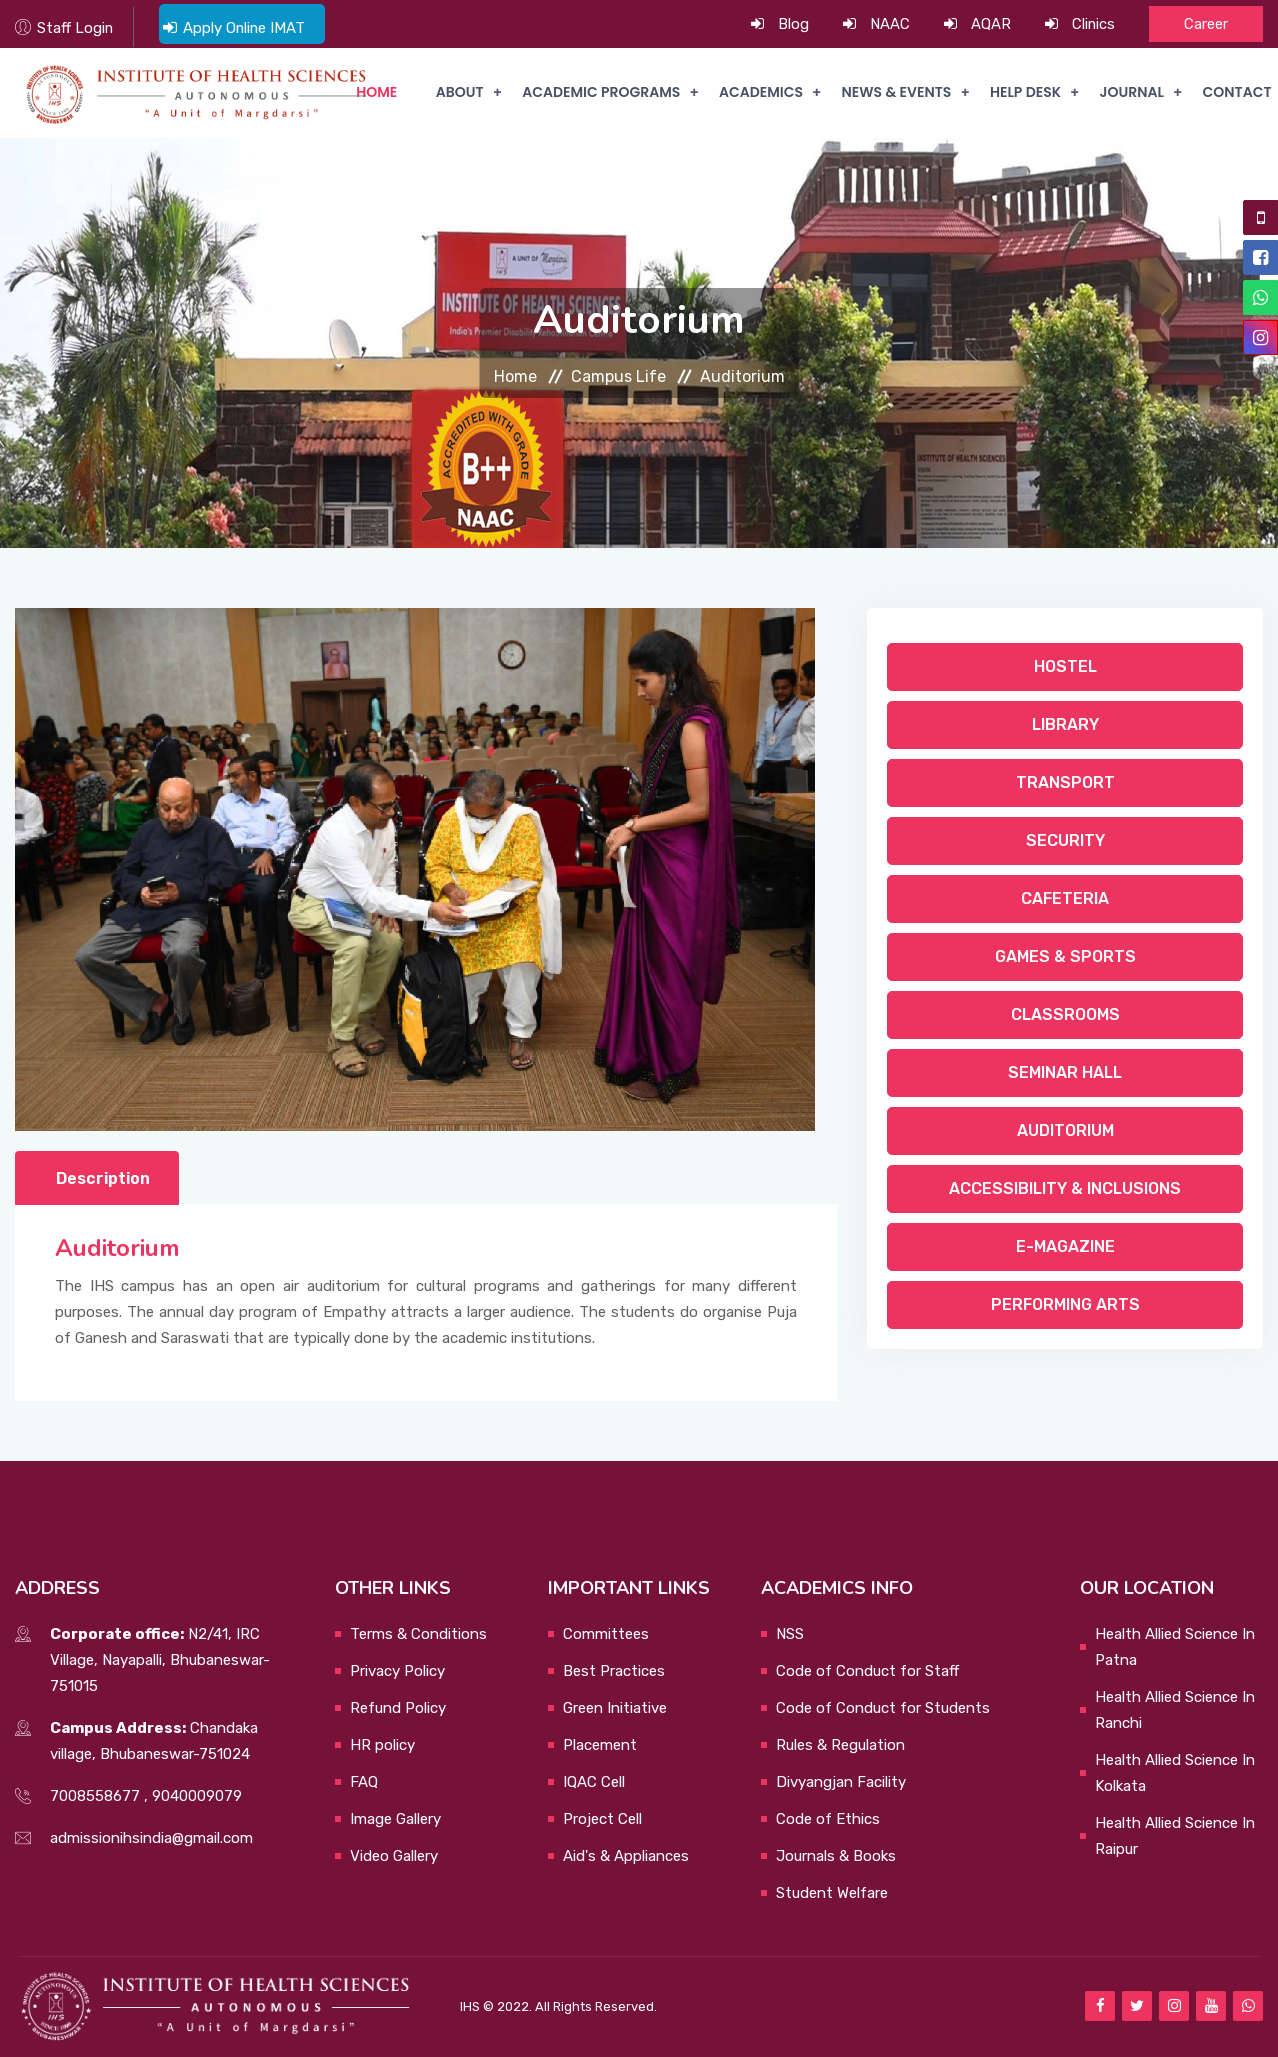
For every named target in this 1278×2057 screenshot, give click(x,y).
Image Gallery (395, 1819)
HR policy (382, 1745)
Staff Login (75, 28)
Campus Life (618, 376)
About (456, 93)
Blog (792, 24)
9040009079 (197, 1796)
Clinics (1093, 24)
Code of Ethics (828, 1819)
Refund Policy (398, 1708)
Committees (606, 1634)
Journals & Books (836, 1856)
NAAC (889, 24)
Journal (1130, 93)
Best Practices (614, 1671)
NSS (790, 1634)
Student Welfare (832, 1893)
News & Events (894, 93)
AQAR (990, 24)
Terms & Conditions (418, 1634)
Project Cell (602, 1819)
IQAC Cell (594, 1782)
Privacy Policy (397, 1671)
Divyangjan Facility (841, 1782)
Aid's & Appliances (626, 1856)
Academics (758, 93)
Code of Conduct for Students (883, 1708)
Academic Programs (597, 93)
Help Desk (1023, 93)
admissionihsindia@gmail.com (151, 1838)
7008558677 (95, 1796)
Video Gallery (394, 1856)
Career (1206, 24)
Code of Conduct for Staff (867, 1671)
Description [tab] (103, 1178)
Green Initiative (615, 1708)
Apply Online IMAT (246, 28)
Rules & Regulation (840, 1745)
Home (515, 376)
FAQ (364, 1782)
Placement (600, 1745)
